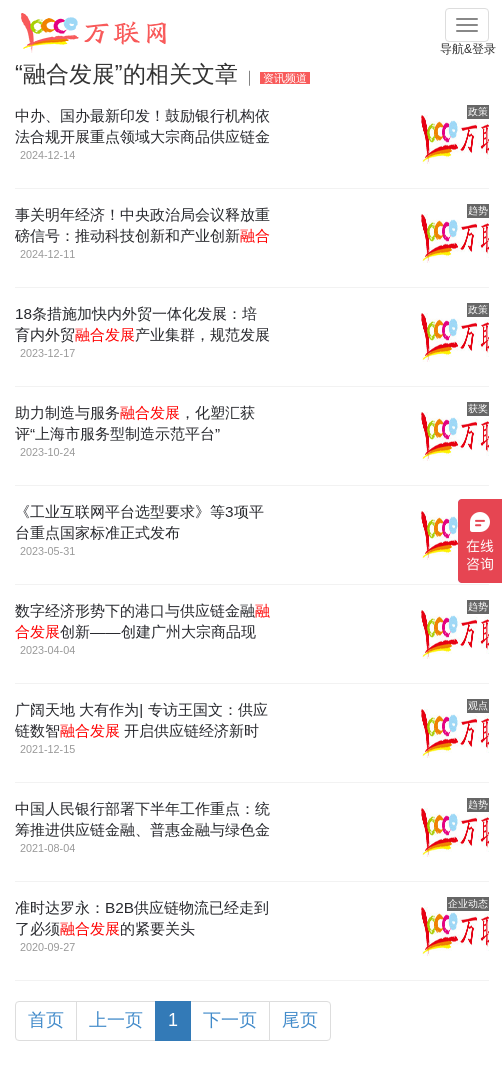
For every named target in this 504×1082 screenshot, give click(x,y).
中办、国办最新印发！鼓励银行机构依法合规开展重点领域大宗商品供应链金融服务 (142, 136)
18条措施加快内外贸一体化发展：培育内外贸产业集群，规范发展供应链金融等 (142, 334)
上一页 (116, 1020)
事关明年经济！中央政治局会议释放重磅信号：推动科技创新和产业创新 (142, 235)
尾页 (300, 1020)
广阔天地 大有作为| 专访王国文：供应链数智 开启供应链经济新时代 (141, 730)
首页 (46, 1020)
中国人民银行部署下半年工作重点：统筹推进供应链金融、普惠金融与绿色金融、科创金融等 (142, 829)
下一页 (230, 1020)
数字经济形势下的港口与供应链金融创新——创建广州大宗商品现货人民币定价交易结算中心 (142, 631)
